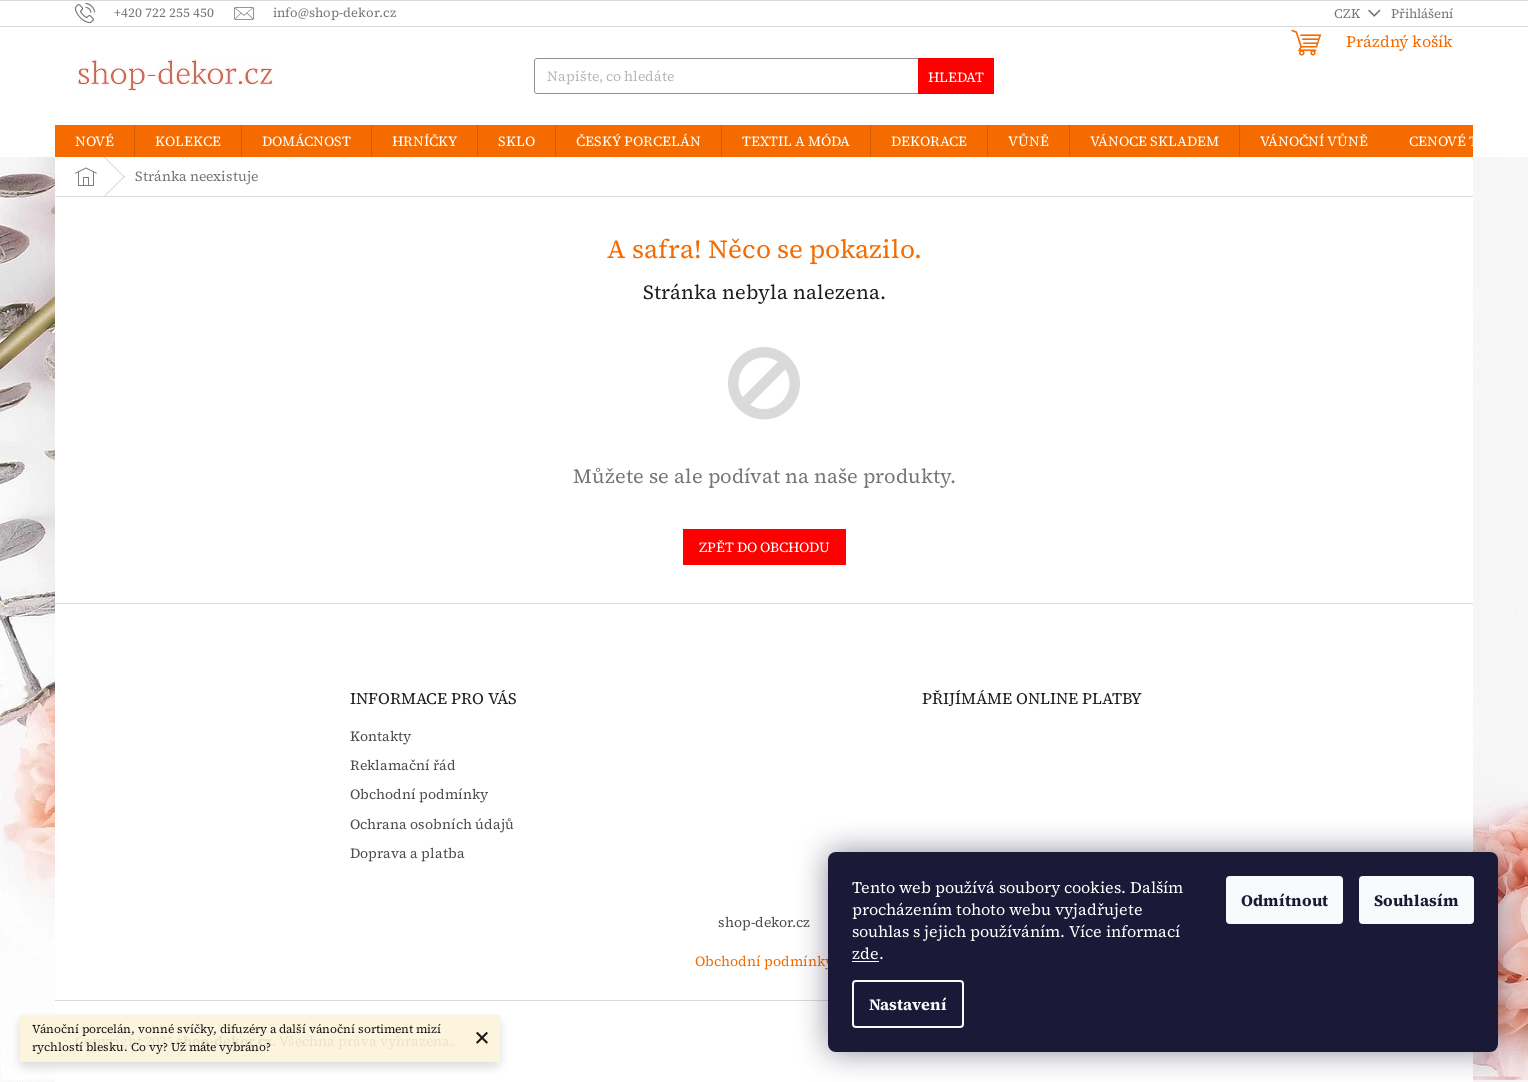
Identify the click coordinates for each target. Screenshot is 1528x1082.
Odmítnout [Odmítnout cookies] (1284, 900)
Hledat (956, 77)
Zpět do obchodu (764, 547)
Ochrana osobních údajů (432, 824)
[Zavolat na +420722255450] (154, 12)
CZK (1348, 13)
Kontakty (380, 736)
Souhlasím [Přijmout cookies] (1416, 900)
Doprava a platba (407, 853)
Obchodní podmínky (419, 794)
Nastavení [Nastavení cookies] (908, 1004)
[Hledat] (763, 76)
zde (865, 953)
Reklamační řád (403, 765)
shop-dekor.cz (764, 922)
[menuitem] (94, 141)
